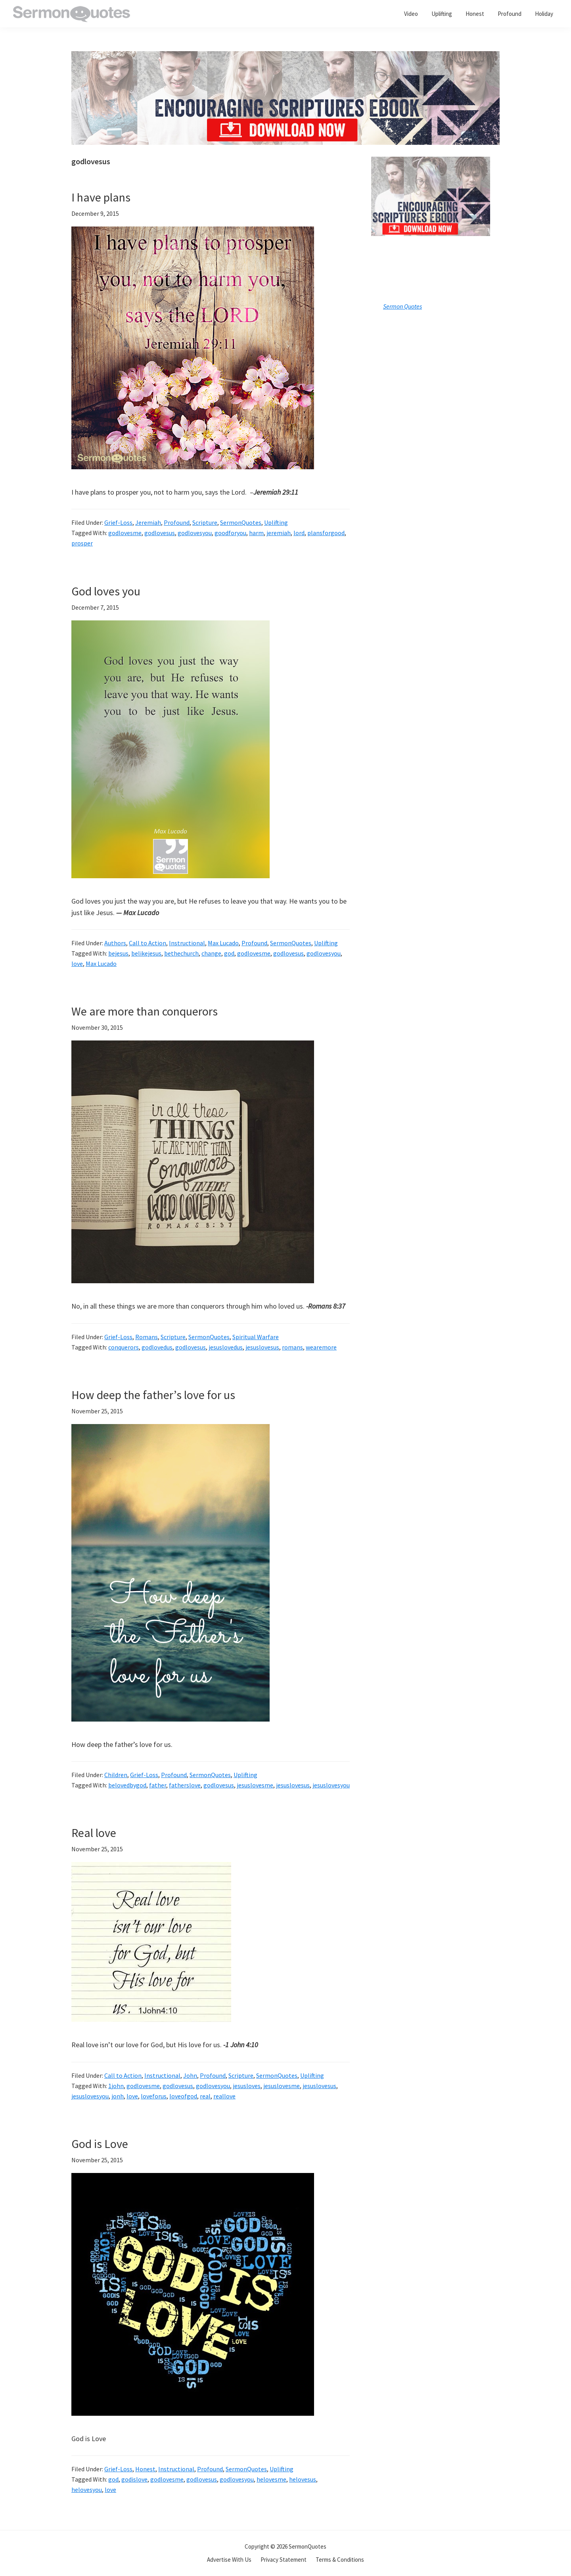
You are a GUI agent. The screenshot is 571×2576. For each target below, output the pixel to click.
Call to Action (147, 943)
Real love (93, 1832)
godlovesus (159, 533)
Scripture (204, 522)
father (157, 1785)
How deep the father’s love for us (153, 1394)
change (211, 953)
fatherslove (185, 1785)
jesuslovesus (262, 1347)
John (190, 2075)
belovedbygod (127, 1785)
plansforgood (326, 533)
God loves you (105, 591)
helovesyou (86, 2489)
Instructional (187, 943)
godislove (134, 2479)
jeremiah (278, 533)
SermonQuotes (240, 522)
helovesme (271, 2479)
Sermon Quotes (402, 306)
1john (116, 2086)
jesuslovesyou (331, 1785)
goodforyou (230, 533)
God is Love (99, 2143)
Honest (145, 2469)
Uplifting (276, 522)
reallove (224, 2096)
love (77, 963)
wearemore (321, 1347)
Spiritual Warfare (255, 1337)
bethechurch (181, 953)
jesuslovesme (255, 1785)
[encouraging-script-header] (285, 56)
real (205, 2096)
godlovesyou (195, 533)
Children (115, 1775)
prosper (82, 543)
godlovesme (125, 533)
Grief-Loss (118, 522)
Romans (146, 1337)
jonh (117, 2096)
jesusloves (247, 2086)
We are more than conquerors (144, 1011)
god (229, 953)
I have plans (100, 197)
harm (256, 533)
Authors (115, 943)
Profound (177, 522)
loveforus (154, 2096)
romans (292, 1347)
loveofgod (183, 2096)
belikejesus (146, 953)
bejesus (118, 953)
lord (299, 533)
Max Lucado (223, 943)
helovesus (302, 2479)
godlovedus (157, 1347)
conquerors (123, 1347)
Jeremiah (148, 522)
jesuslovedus (226, 1347)
